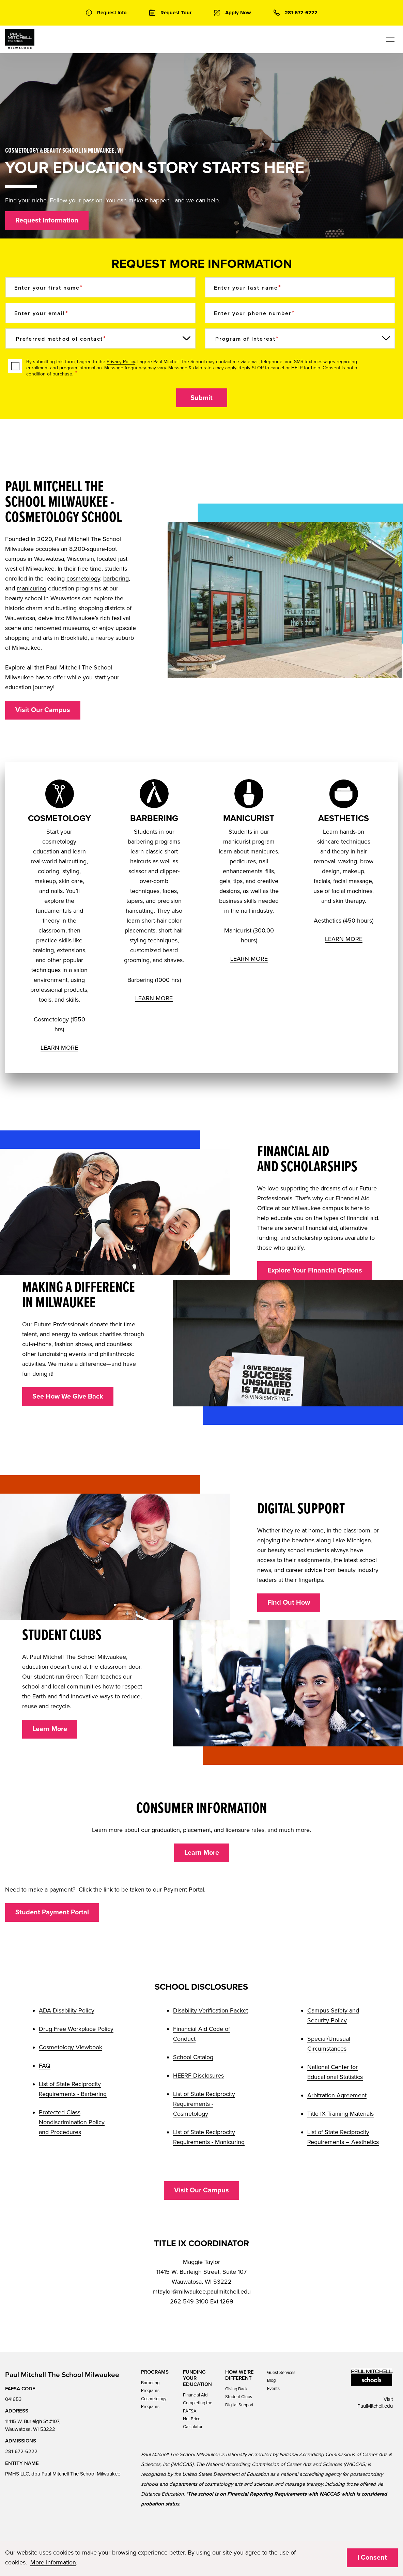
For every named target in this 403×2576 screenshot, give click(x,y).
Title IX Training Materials (340, 2113)
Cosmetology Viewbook (70, 2047)
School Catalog (193, 2057)
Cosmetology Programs (153, 2402)
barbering (116, 578)
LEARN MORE (59, 1047)
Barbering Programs (150, 2386)
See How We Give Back (67, 1396)
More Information (53, 2562)
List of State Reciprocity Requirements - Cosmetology (204, 2103)
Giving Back (236, 2389)
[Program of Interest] (300, 338)
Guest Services (281, 2372)
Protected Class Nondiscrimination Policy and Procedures (72, 2122)
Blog (271, 2380)
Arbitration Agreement (337, 2095)
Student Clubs (238, 2397)
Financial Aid (195, 2395)
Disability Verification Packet (210, 2010)
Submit (201, 398)
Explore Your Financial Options (314, 1270)
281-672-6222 (21, 2451)
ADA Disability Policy (66, 2010)
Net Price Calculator (192, 2423)
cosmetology (83, 578)
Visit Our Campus (42, 710)
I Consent (372, 2558)
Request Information (46, 220)
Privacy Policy (121, 362)
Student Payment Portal (52, 1912)
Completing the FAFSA (197, 2406)
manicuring (31, 588)
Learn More (49, 1729)
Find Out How (288, 1603)
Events (273, 2388)
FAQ (44, 2065)
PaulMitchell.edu (375, 2406)
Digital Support (239, 2405)
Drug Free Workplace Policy (76, 2029)
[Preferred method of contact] (100, 338)
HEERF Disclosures (198, 2075)
